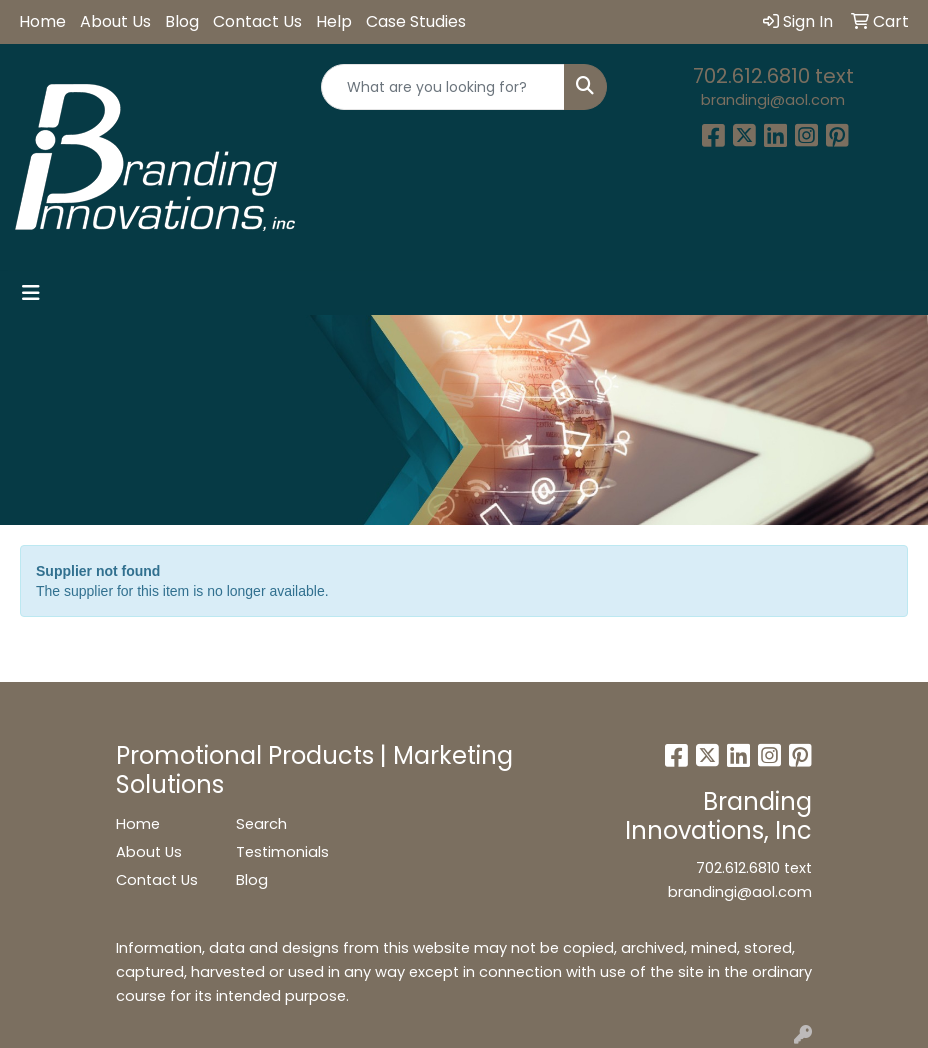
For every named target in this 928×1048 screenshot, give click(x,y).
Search (261, 824)
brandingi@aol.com (773, 100)
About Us (115, 21)
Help (334, 21)
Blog (182, 21)
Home (42, 21)
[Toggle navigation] (31, 293)
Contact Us (257, 21)
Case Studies (416, 21)
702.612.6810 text (773, 76)
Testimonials (282, 852)
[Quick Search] (442, 87)
